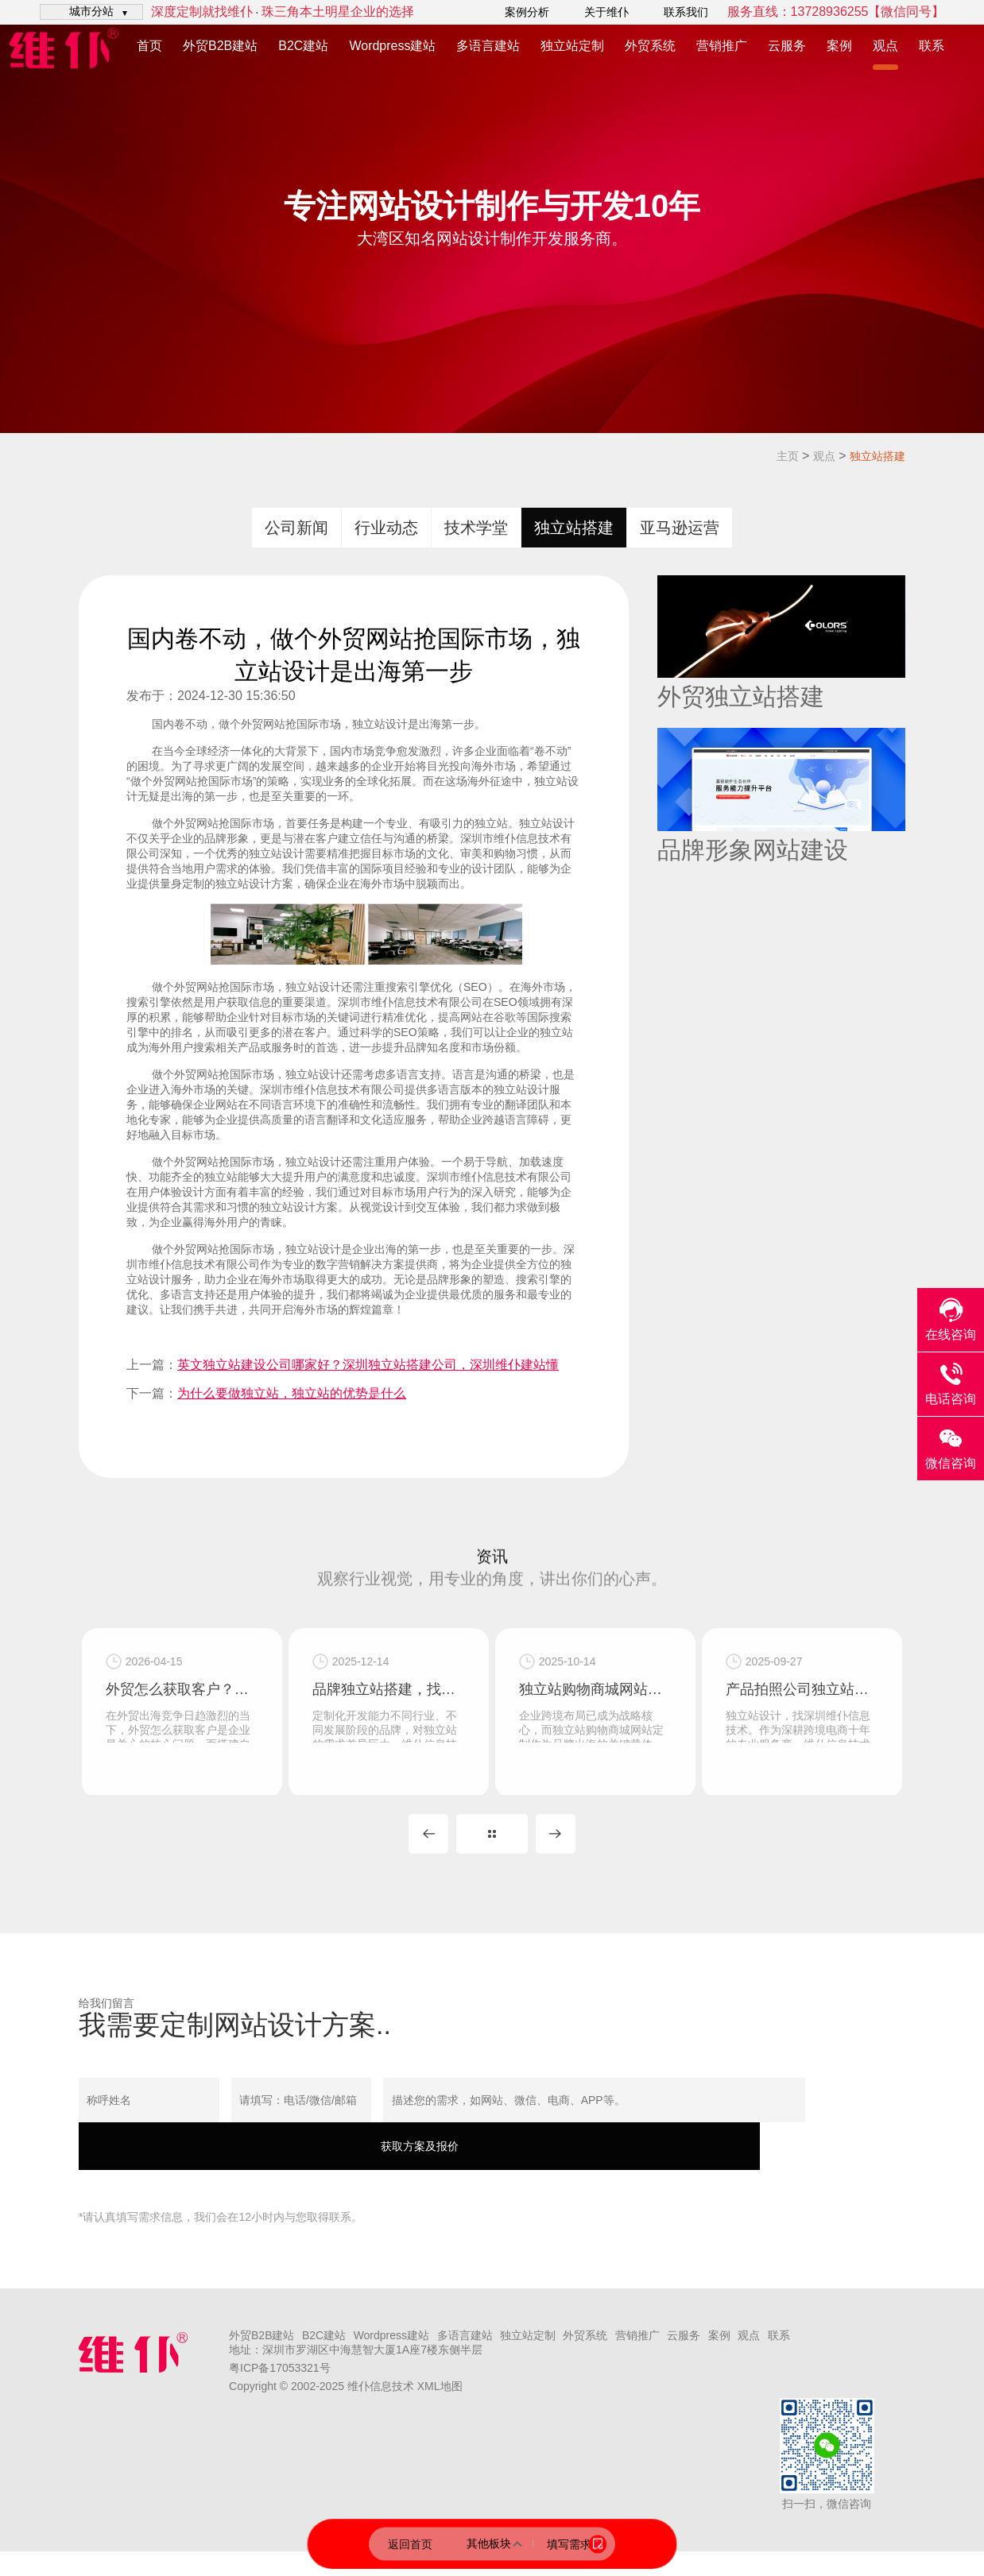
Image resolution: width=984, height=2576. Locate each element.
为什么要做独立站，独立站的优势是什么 (291, 1393)
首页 (149, 45)
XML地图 (440, 2410)
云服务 (787, 45)
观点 (885, 45)
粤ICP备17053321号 (280, 2392)
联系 (931, 45)
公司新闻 (296, 527)
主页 (788, 456)
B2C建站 (303, 45)
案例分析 (527, 12)
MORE (492, 1858)
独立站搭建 (877, 456)
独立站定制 (572, 45)
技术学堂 (476, 527)
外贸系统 (650, 45)
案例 (839, 45)
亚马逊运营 (679, 527)
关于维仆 (606, 12)
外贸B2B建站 (220, 45)
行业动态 (386, 527)
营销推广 (721, 45)
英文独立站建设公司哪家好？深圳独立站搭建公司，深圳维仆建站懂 (368, 1364)
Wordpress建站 (392, 45)
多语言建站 (488, 45)
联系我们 (686, 12)
